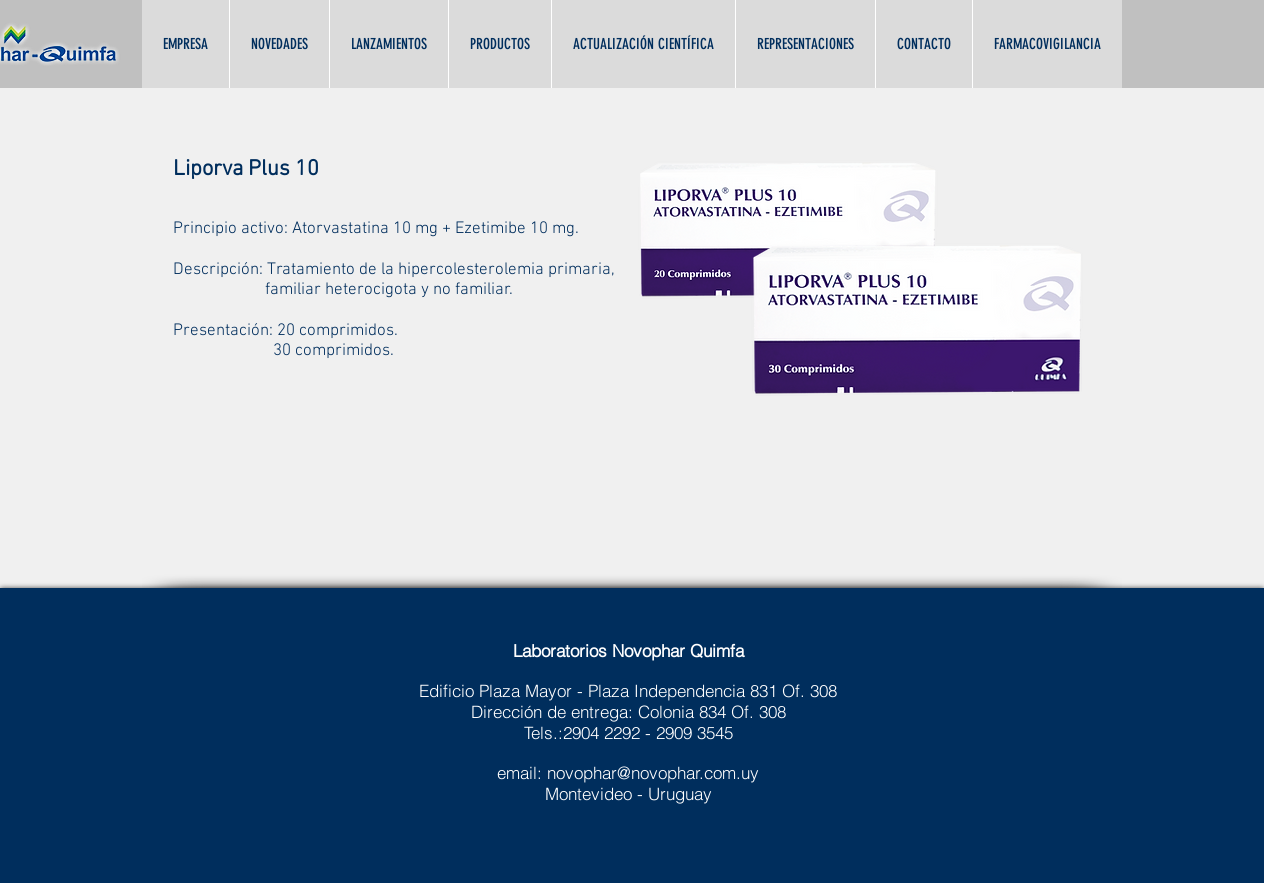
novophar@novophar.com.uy (653, 772)
